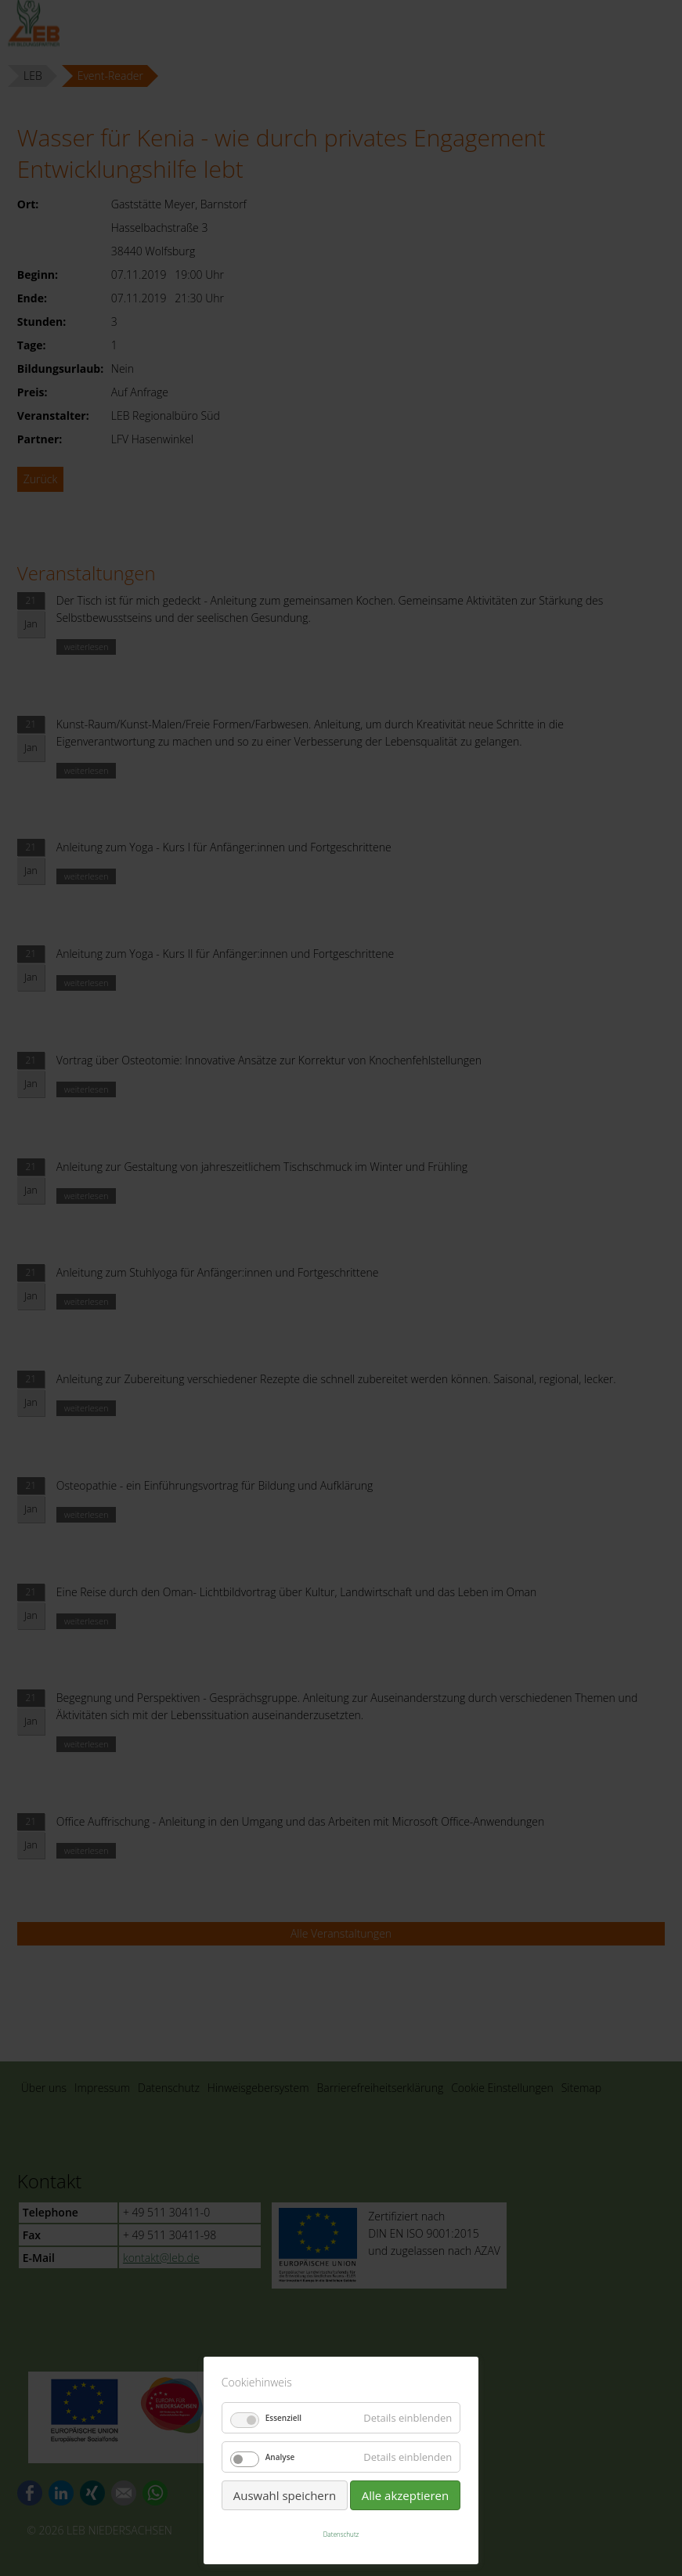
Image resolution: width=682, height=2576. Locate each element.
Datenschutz (341, 2534)
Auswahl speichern (284, 2495)
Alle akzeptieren (405, 2495)
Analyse (280, 2456)
